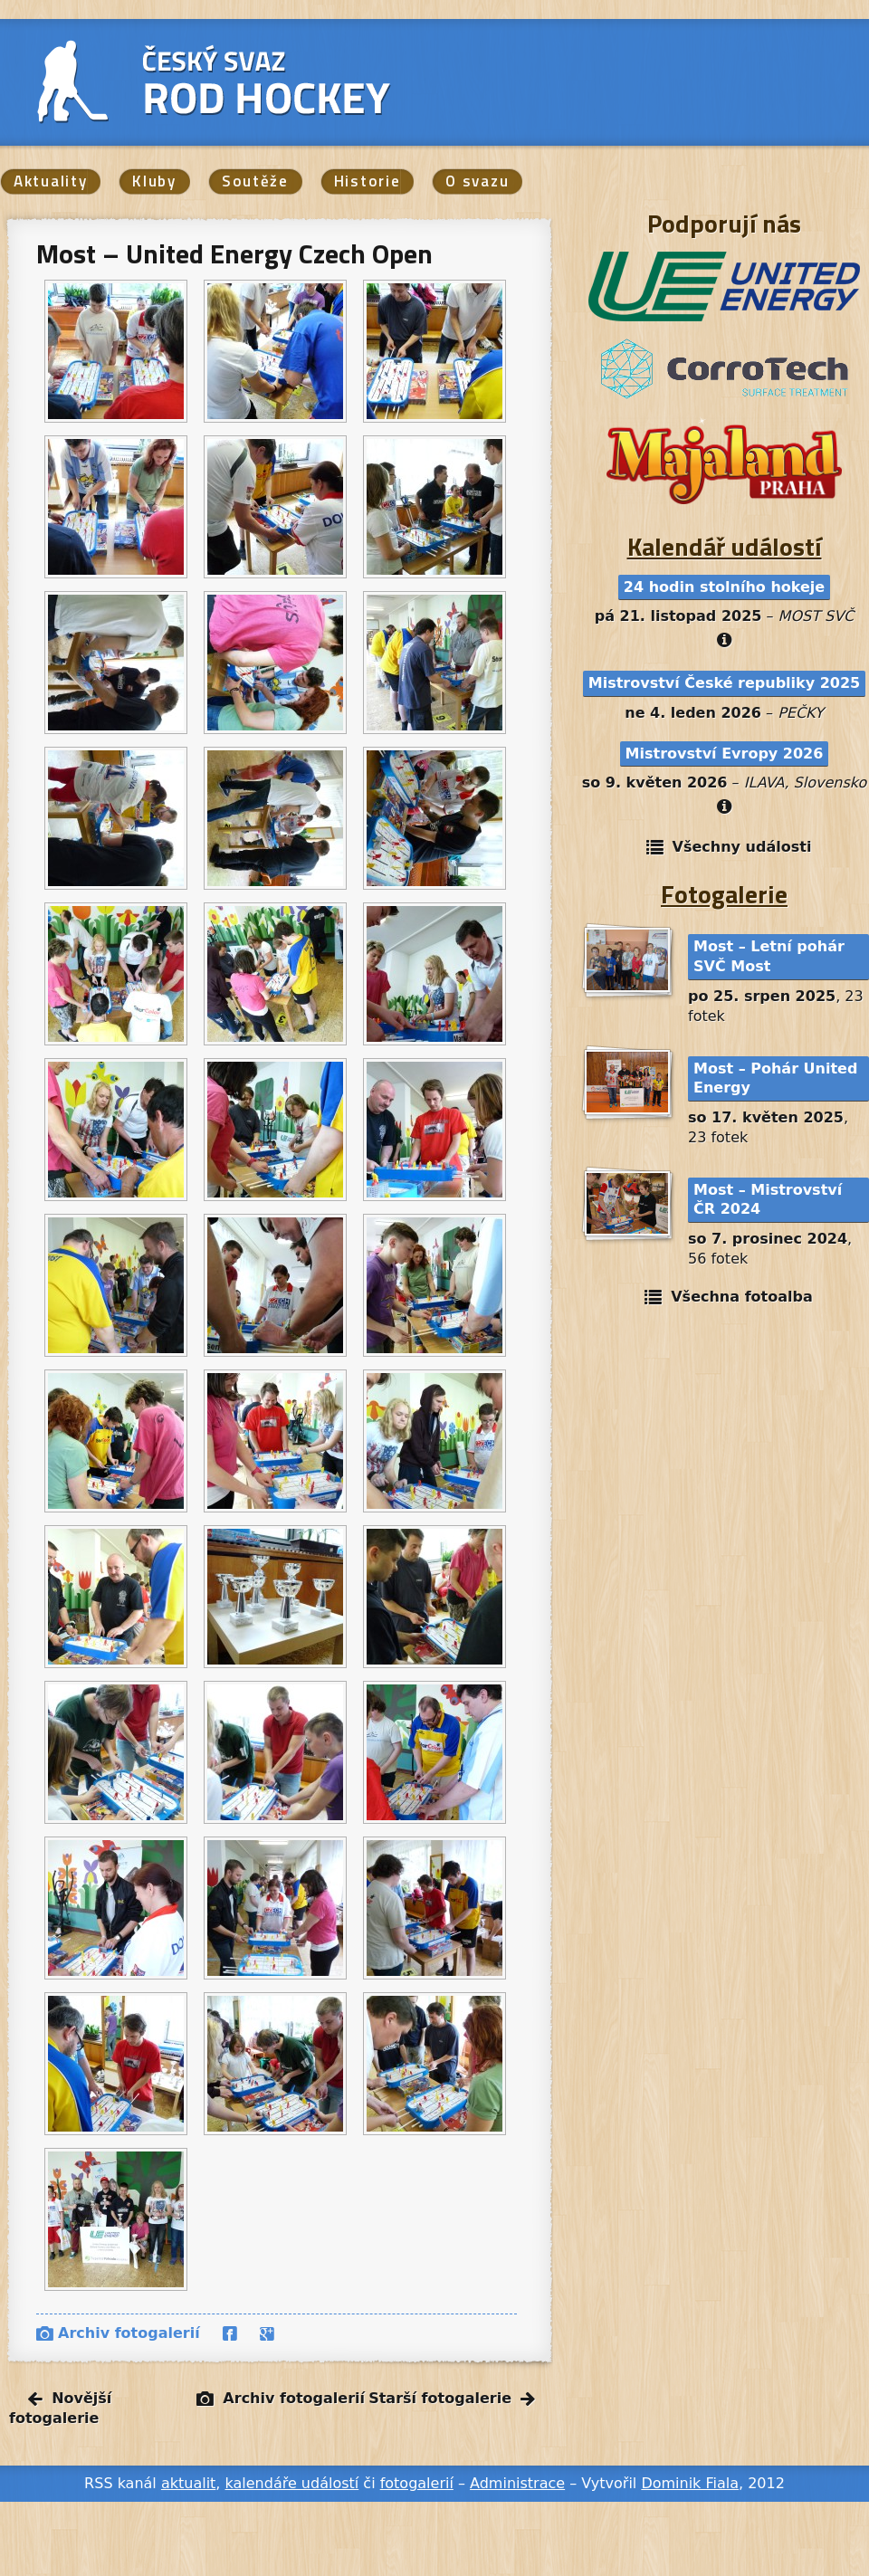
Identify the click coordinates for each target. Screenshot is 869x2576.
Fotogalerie (724, 893)
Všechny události (742, 846)
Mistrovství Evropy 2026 (724, 753)
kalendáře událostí (292, 2483)
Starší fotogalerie (439, 2398)
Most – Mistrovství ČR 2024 (767, 1199)
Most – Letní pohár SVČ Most (769, 956)
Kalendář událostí (724, 546)
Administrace (517, 2483)
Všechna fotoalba (742, 1296)
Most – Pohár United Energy (775, 1078)
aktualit (188, 2483)
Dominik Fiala (690, 2483)
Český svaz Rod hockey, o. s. (260, 81)
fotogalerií (417, 2483)
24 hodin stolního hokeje (724, 587)
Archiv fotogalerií (129, 2333)
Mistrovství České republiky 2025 (724, 683)
